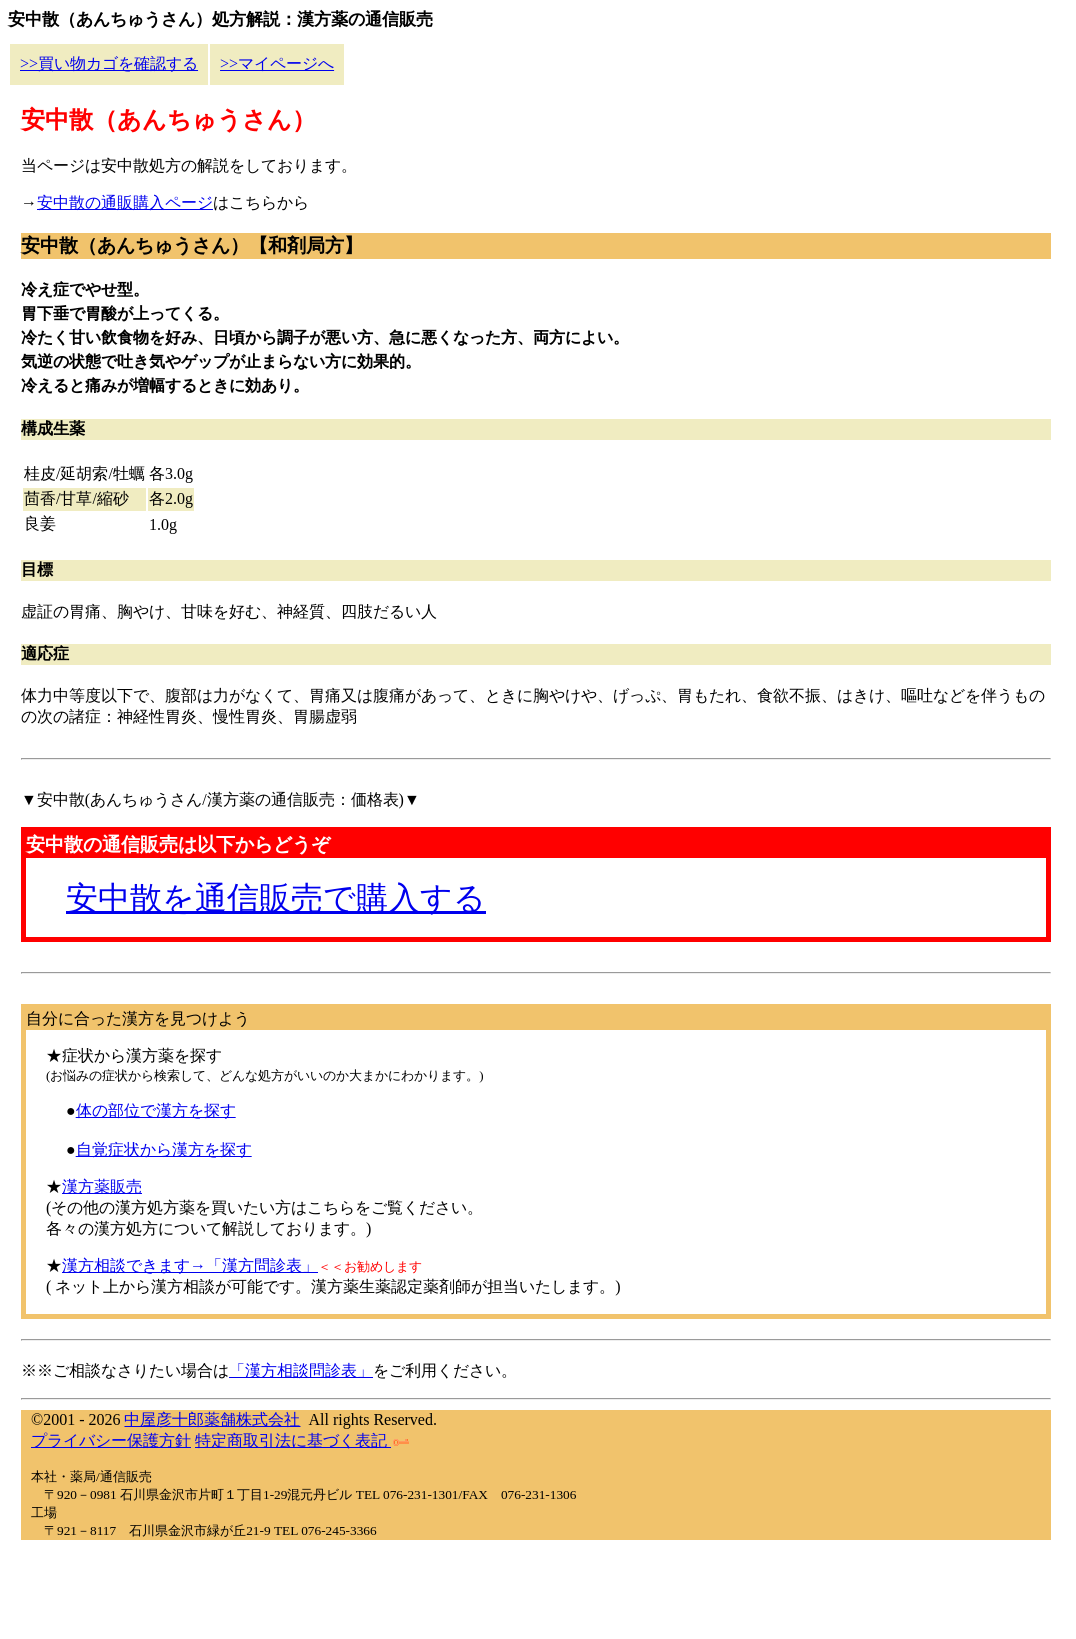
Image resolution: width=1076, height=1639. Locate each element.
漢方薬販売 (102, 1186)
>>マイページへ (277, 63)
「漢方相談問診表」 (301, 1370)
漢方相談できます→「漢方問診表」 (190, 1265)
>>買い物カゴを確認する (109, 63)
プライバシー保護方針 (111, 1440)
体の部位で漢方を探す (156, 1110)
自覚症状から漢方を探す (164, 1149)
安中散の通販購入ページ (125, 202)
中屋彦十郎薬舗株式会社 (212, 1419)
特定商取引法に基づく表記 (302, 1440)
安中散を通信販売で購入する (276, 898)
